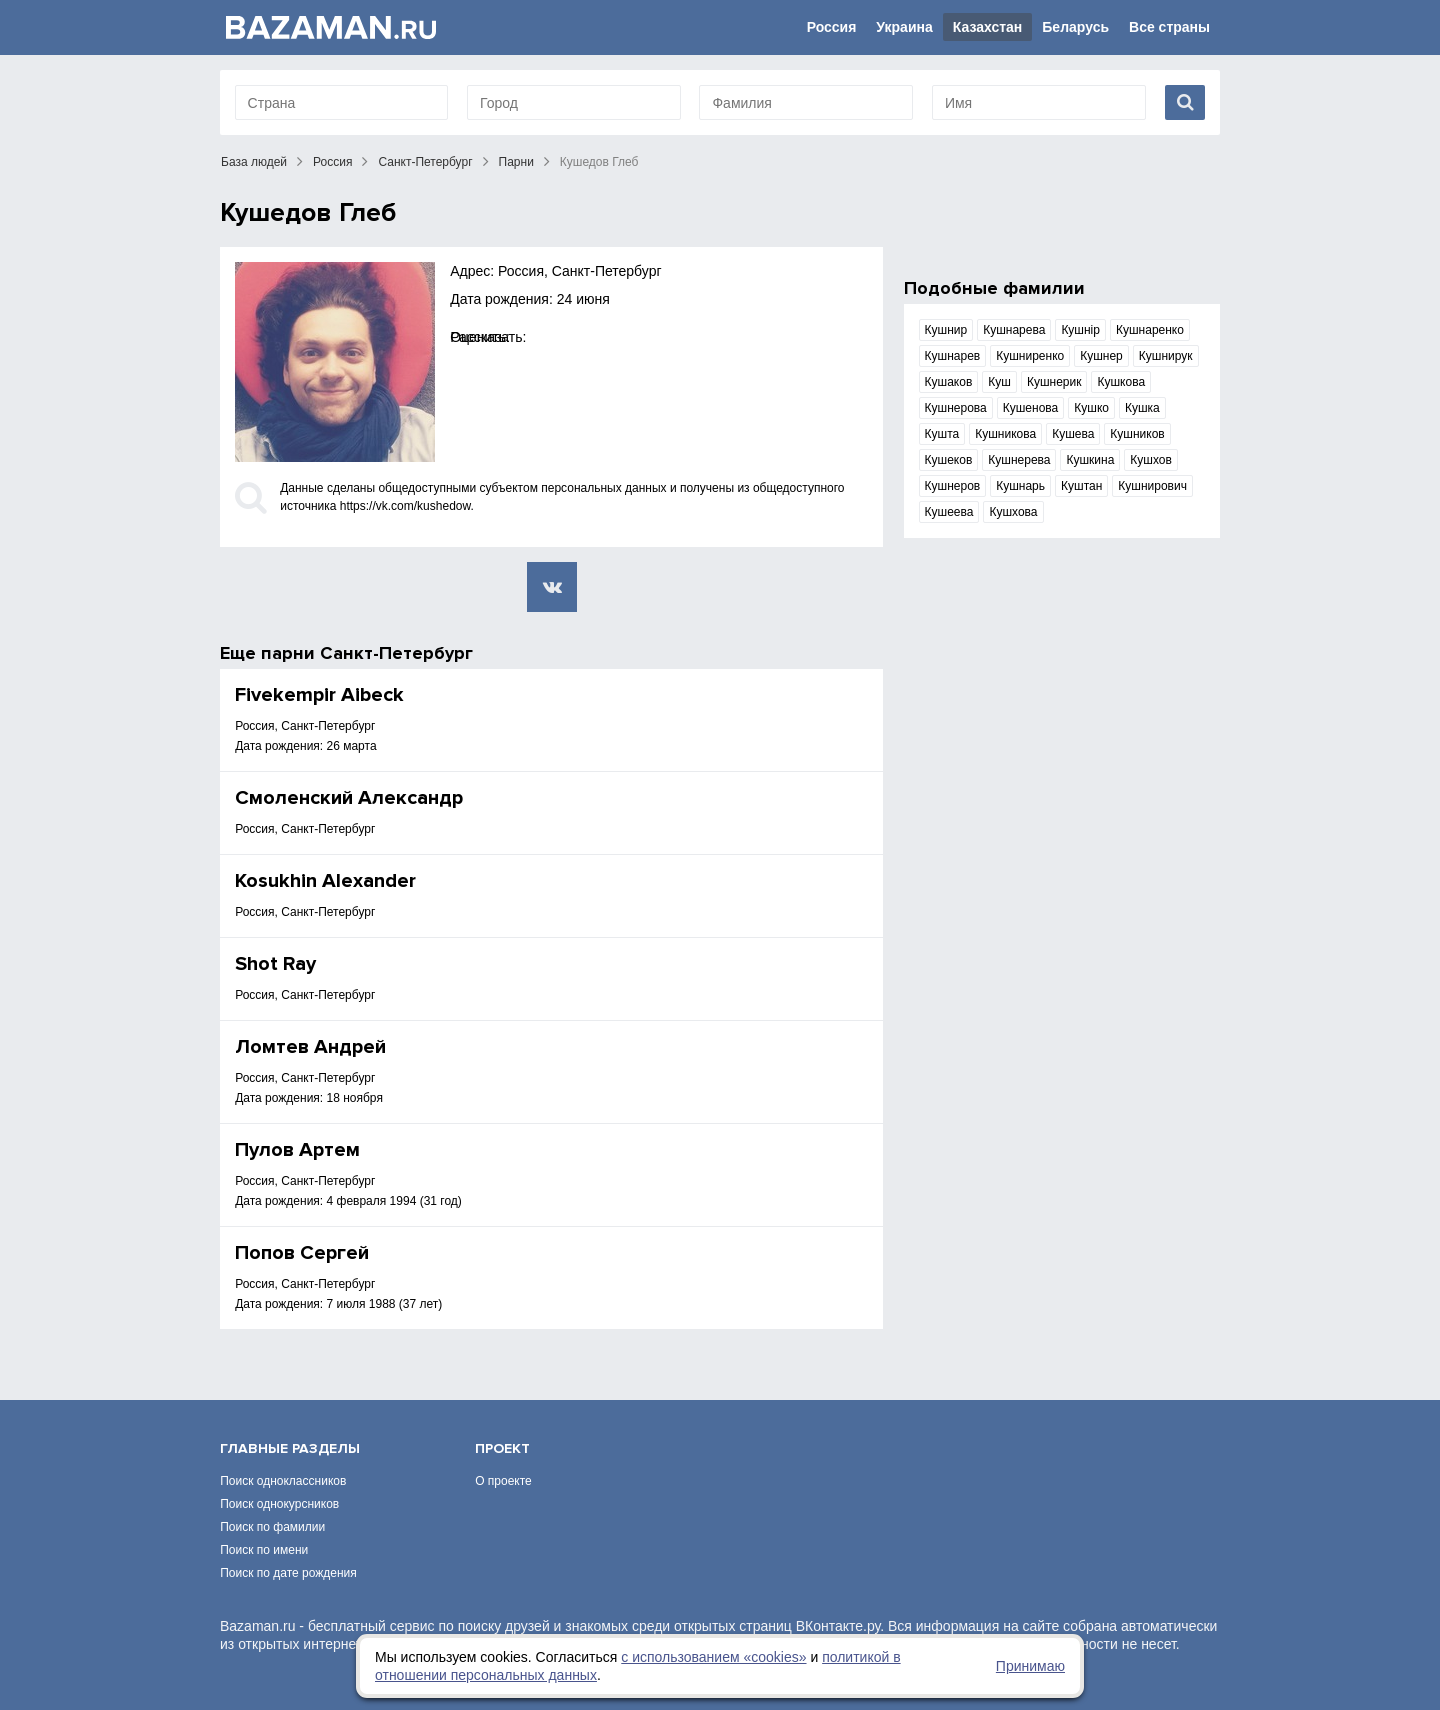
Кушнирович (1152, 486)
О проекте (503, 1481)
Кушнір (1080, 330)
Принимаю (1030, 1666)
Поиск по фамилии (272, 1527)
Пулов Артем (297, 1150)
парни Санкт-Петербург (367, 653)
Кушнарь (1020, 486)
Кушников (1137, 434)
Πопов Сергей (302, 1253)
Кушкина (1090, 460)
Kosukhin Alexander (325, 881)
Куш (999, 382)
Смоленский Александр (349, 798)
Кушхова (1013, 512)
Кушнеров (953, 486)
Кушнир (946, 330)
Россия (832, 27)
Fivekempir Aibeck (319, 695)
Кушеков (949, 460)
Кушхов (1151, 460)
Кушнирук (1166, 356)
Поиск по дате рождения (288, 1573)
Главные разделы (290, 1448)
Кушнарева (1014, 330)
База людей (254, 162)
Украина (904, 27)
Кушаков (949, 382)
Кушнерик (1054, 382)
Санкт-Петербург (425, 162)
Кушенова (1031, 408)
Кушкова (1121, 382)
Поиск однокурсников (279, 1504)
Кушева (1073, 434)
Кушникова (1005, 434)
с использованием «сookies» (713, 1657)
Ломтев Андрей (310, 1047)
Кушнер (1101, 356)
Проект (502, 1448)
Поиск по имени (264, 1550)
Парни (516, 162)
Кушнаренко (1150, 330)
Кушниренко (1030, 356)
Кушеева (949, 512)
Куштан (1081, 486)
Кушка (1142, 408)
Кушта (942, 434)
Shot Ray (275, 964)
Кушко (1091, 408)
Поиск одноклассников (283, 1481)
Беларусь (1075, 27)
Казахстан (988, 27)
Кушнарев (953, 356)
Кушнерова (956, 408)
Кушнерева (1019, 460)
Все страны (1169, 27)
